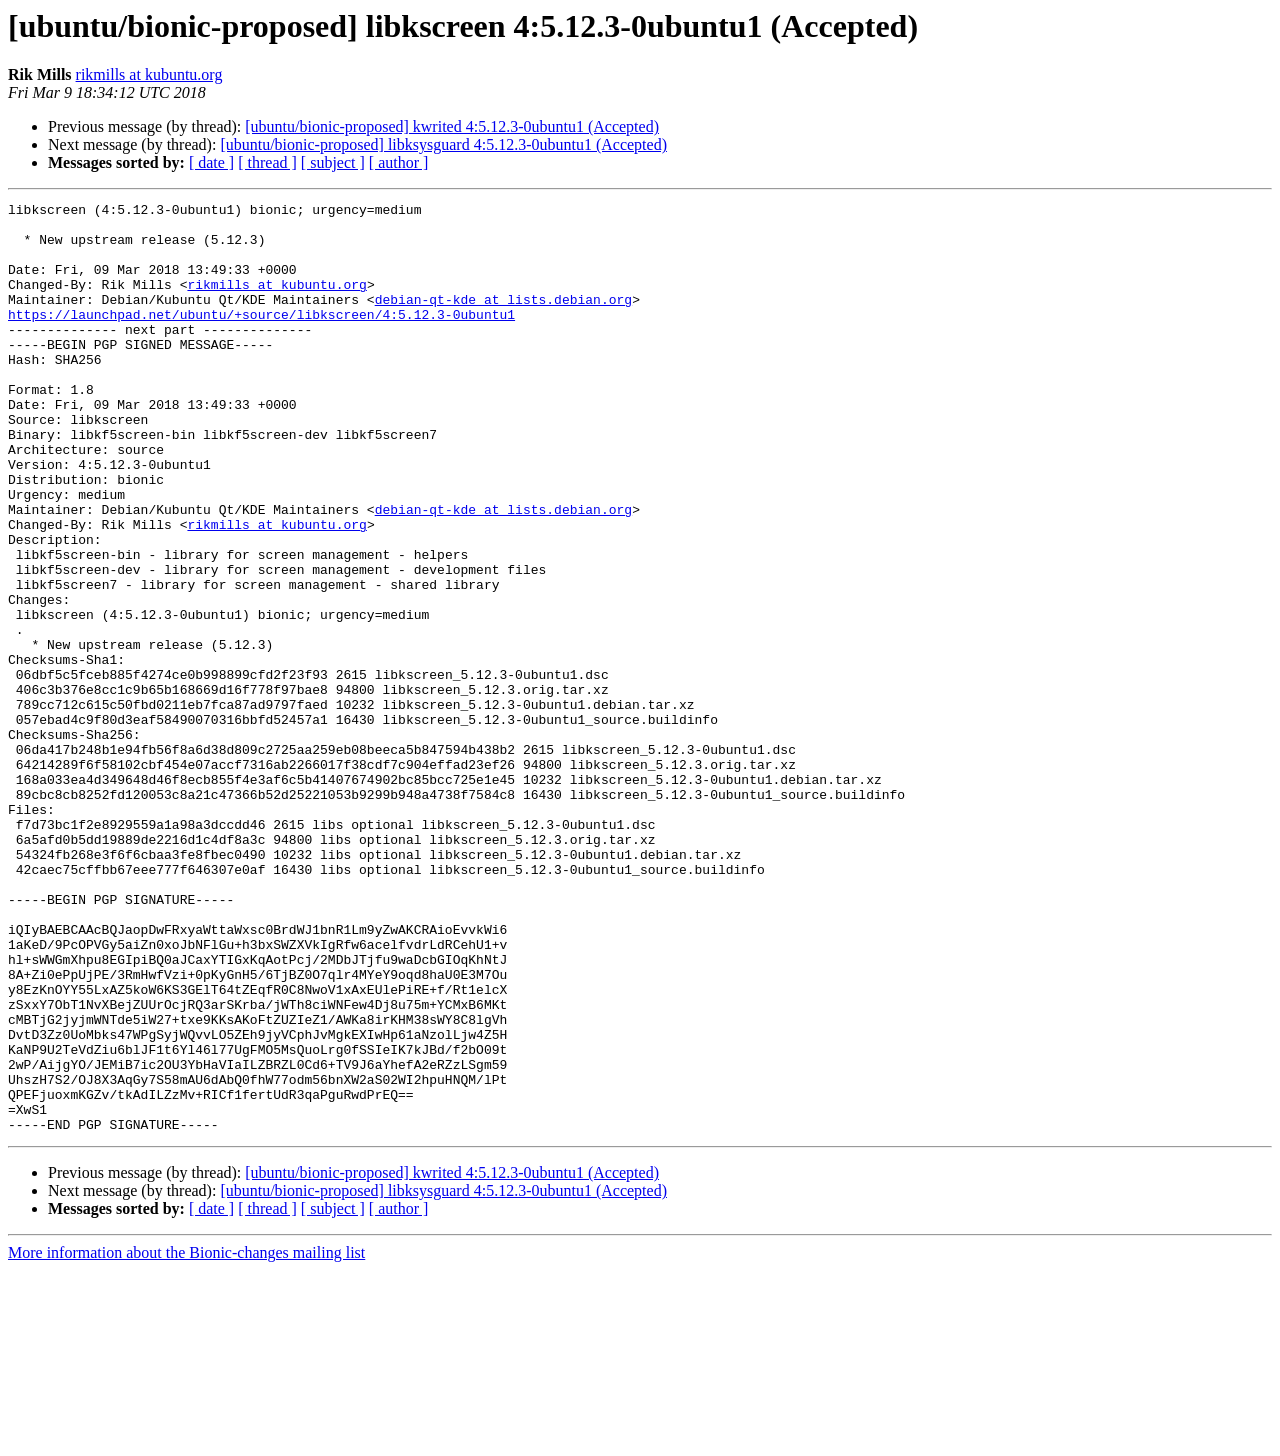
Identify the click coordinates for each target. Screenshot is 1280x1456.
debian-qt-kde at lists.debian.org (503, 320)
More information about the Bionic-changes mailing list (186, 1438)
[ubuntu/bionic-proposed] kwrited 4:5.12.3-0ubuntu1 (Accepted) (452, 126)
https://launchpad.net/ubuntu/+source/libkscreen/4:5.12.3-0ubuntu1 (261, 338)
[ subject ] (333, 162)
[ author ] (399, 162)
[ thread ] (267, 162)
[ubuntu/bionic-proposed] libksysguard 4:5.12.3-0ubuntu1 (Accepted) (443, 144)
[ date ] (211, 162)
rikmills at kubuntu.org (149, 74)
